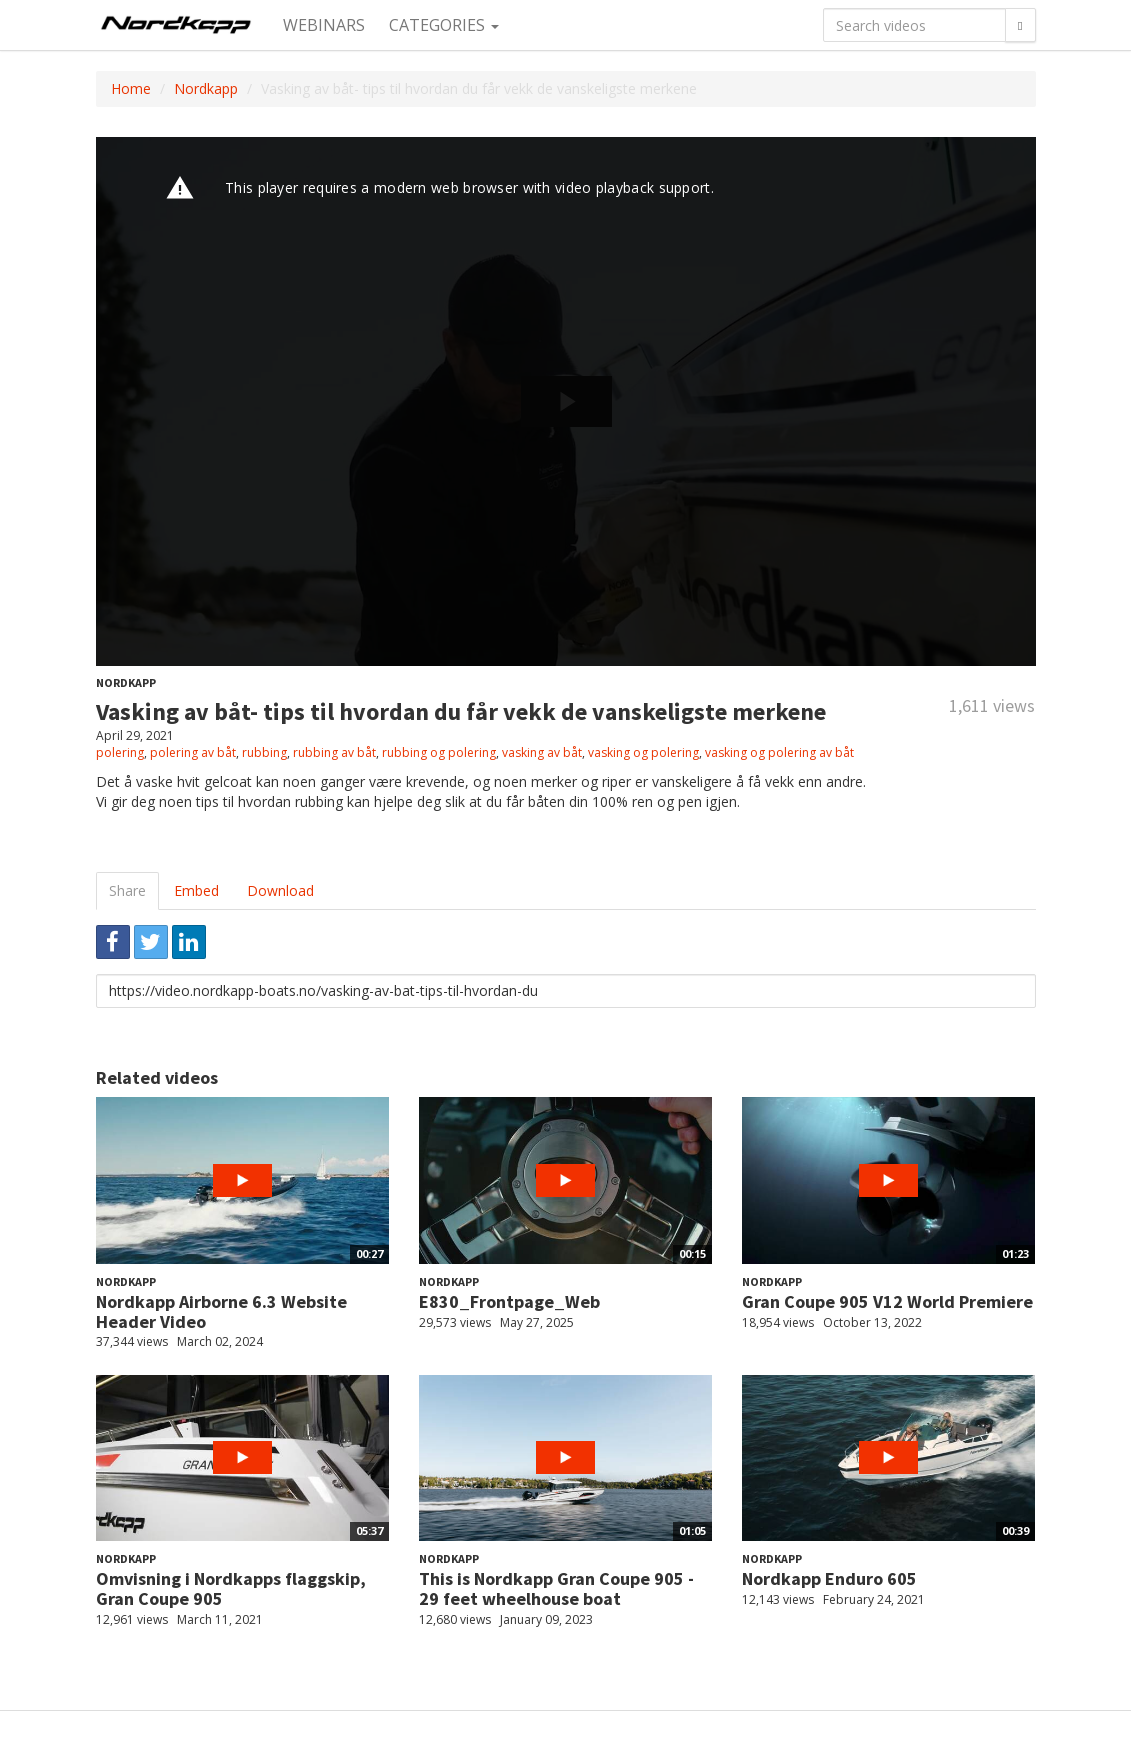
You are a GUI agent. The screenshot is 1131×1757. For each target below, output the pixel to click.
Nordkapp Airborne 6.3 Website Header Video (221, 1311)
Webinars (324, 25)
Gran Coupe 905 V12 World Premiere (887, 1301)
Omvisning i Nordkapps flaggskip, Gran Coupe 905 (231, 1588)
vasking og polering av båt (779, 752)
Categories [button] (444, 25)
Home (131, 88)
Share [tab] (127, 890)
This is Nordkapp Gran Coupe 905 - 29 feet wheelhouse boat (556, 1588)
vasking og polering (643, 752)
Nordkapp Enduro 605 (829, 1578)
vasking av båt (542, 752)
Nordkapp (206, 88)
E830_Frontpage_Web (509, 1301)
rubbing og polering (439, 752)
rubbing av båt (334, 752)
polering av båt (193, 752)
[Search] (1020, 25)
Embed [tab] (196, 890)
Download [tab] (280, 890)
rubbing (264, 752)
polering (120, 752)
